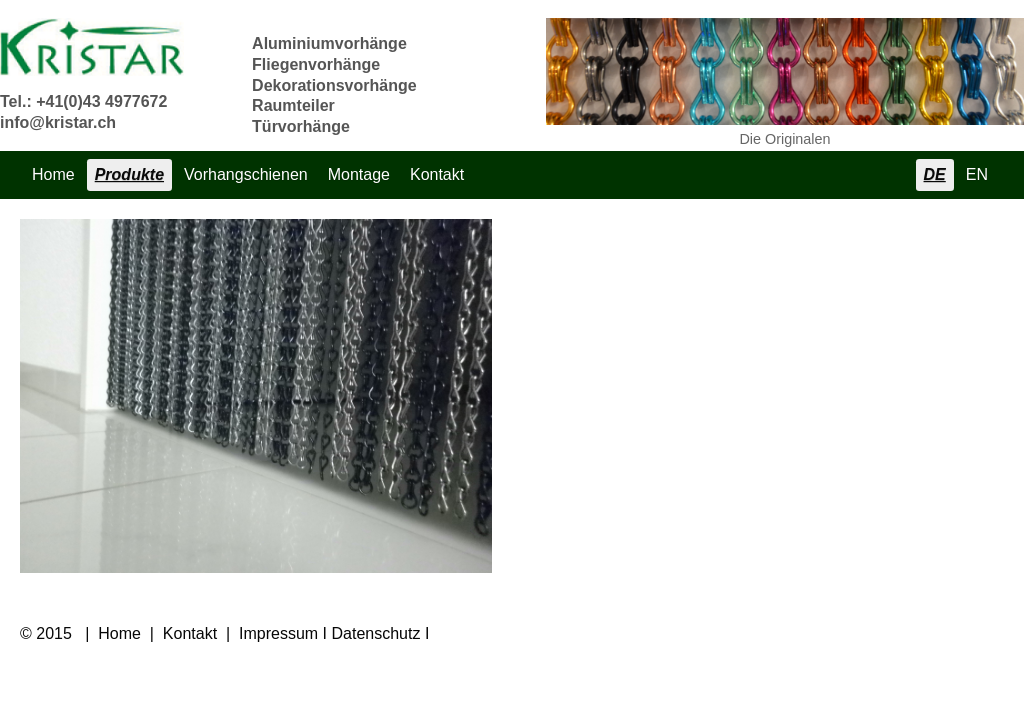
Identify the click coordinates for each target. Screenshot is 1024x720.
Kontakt (437, 174)
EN (977, 174)
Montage (359, 174)
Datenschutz (376, 633)
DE (935, 174)
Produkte (129, 174)
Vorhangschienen (246, 174)
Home (53, 174)
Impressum (278, 633)
